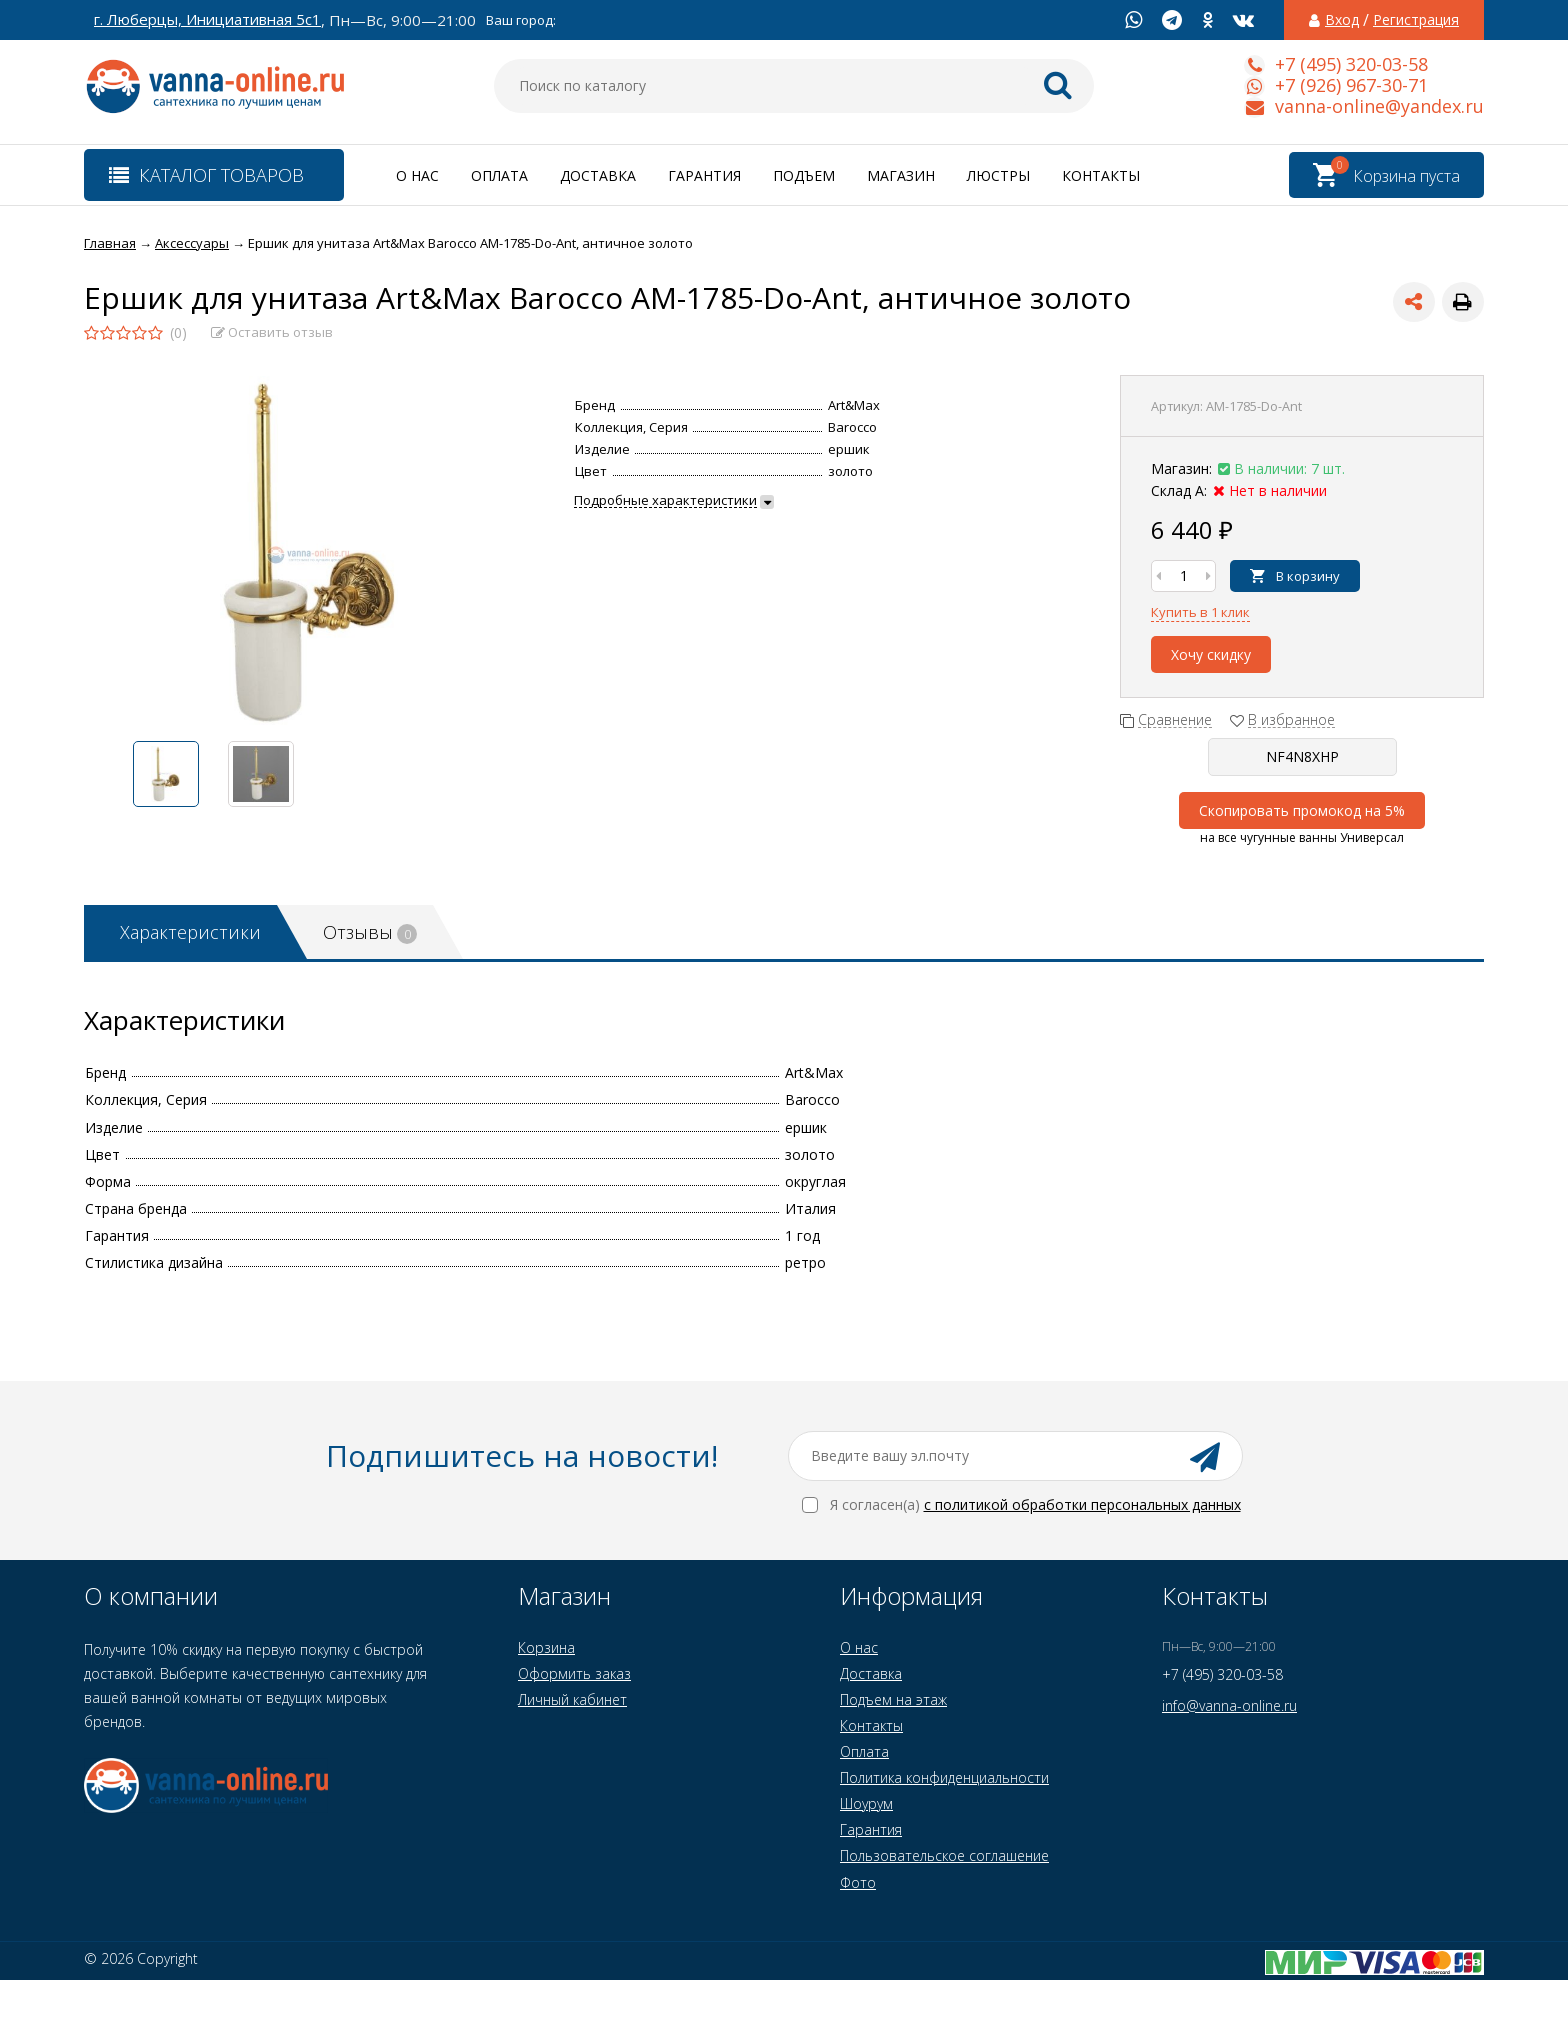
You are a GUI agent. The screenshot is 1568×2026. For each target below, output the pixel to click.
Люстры (998, 175)
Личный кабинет (572, 1699)
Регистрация (1416, 20)
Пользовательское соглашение (944, 1855)
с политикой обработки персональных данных (1082, 1504)
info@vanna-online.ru (1229, 1705)
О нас (417, 175)
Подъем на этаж (893, 1699)
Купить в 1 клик (1200, 612)
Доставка (598, 175)
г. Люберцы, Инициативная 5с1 (207, 19)
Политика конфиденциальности (944, 1777)
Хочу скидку (1211, 654)
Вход (1342, 20)
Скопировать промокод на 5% (1302, 810)
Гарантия (704, 175)
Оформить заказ (574, 1673)
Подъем (804, 175)
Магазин (901, 175)
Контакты (1101, 175)
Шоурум (866, 1803)
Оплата (499, 175)
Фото (858, 1882)
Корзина (546, 1647)
